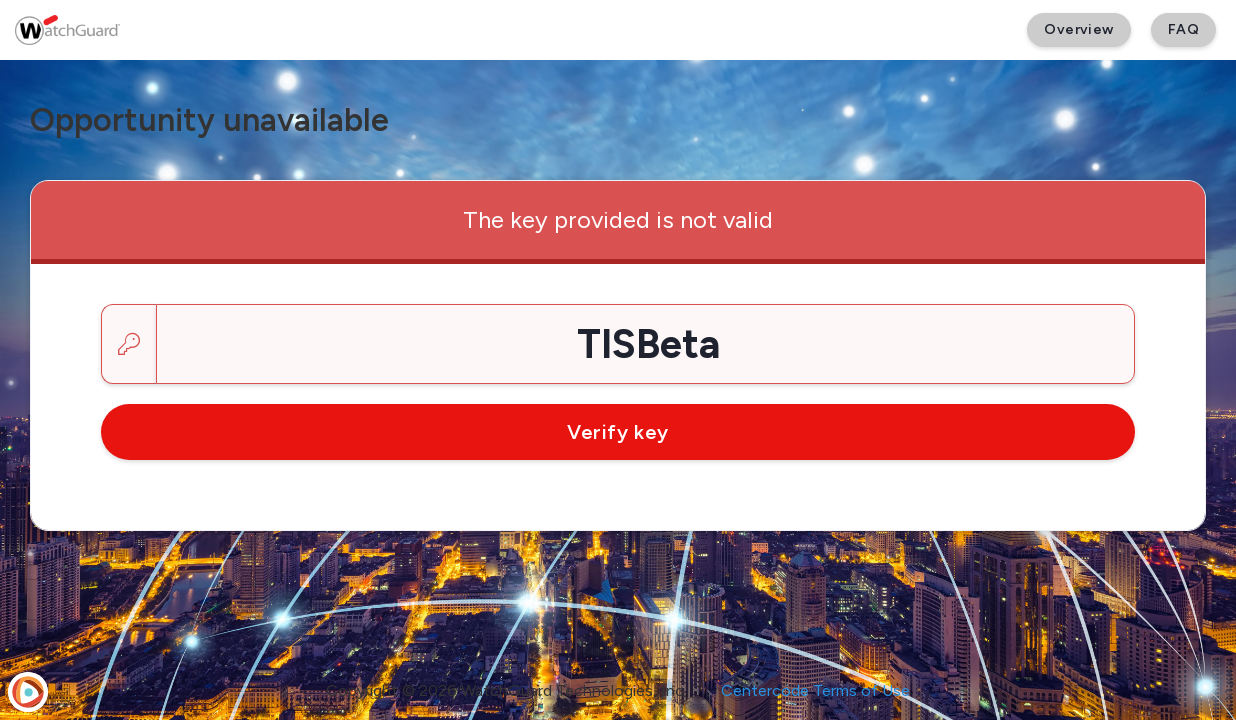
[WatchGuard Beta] (67, 30)
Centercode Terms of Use (815, 690)
